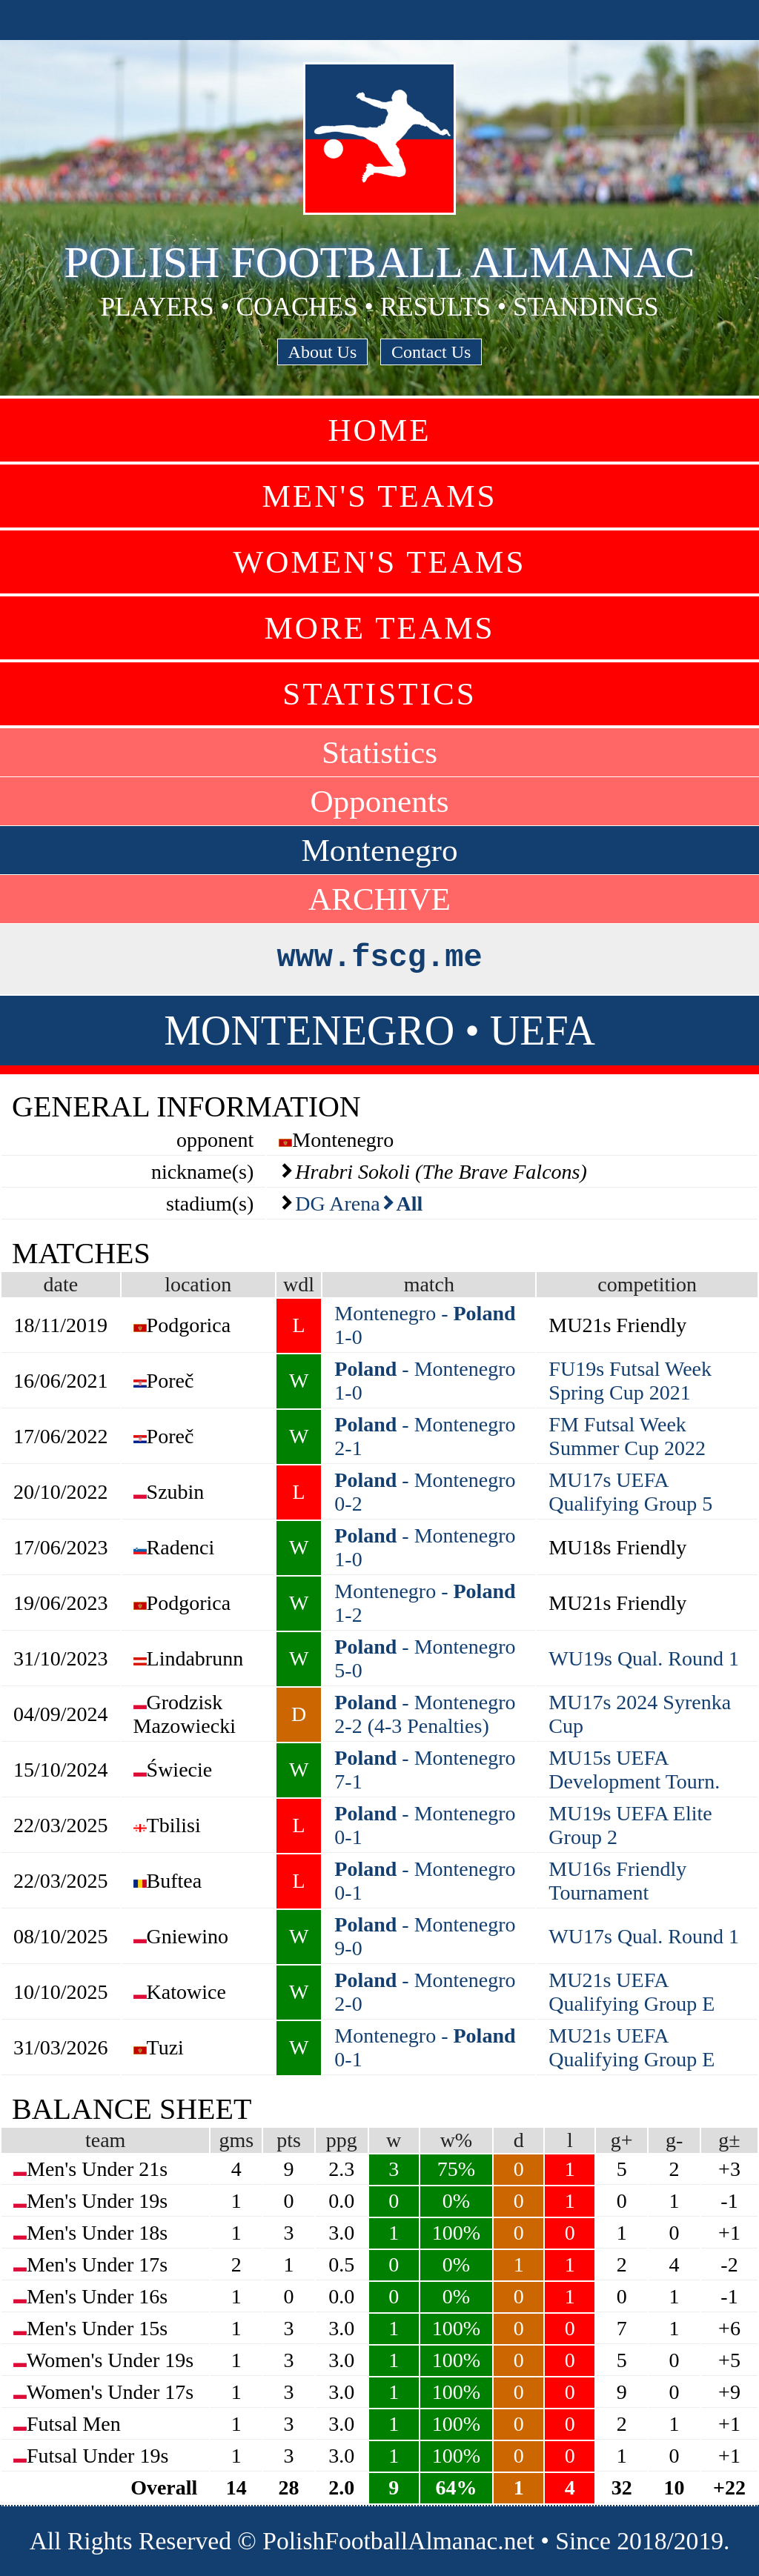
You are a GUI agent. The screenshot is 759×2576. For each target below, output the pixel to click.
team (105, 2140)
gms (236, 2140)
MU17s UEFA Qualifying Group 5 (630, 1491)
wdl (298, 1284)
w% (456, 2140)
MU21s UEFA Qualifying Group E (631, 1991)
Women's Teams (379, 562)
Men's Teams (379, 496)
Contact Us (431, 352)
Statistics (379, 693)
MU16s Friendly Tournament (617, 1880)
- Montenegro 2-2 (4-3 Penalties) (424, 1714)
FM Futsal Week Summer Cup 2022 (627, 1436)
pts (288, 2140)
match (429, 1284)
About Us (322, 352)
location (198, 1284)
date (60, 1284)
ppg (341, 2140)
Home (379, 430)
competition (647, 1284)
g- (674, 2140)
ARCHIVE (379, 899)
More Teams (379, 627)
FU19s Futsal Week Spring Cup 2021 (630, 1380)
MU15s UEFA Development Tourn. (634, 1769)
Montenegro (379, 850)
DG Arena (337, 1203)
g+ (622, 2140)
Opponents (379, 801)
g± (729, 2140)
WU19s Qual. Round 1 (643, 1658)
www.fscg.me (379, 958)
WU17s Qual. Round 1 (643, 1936)
